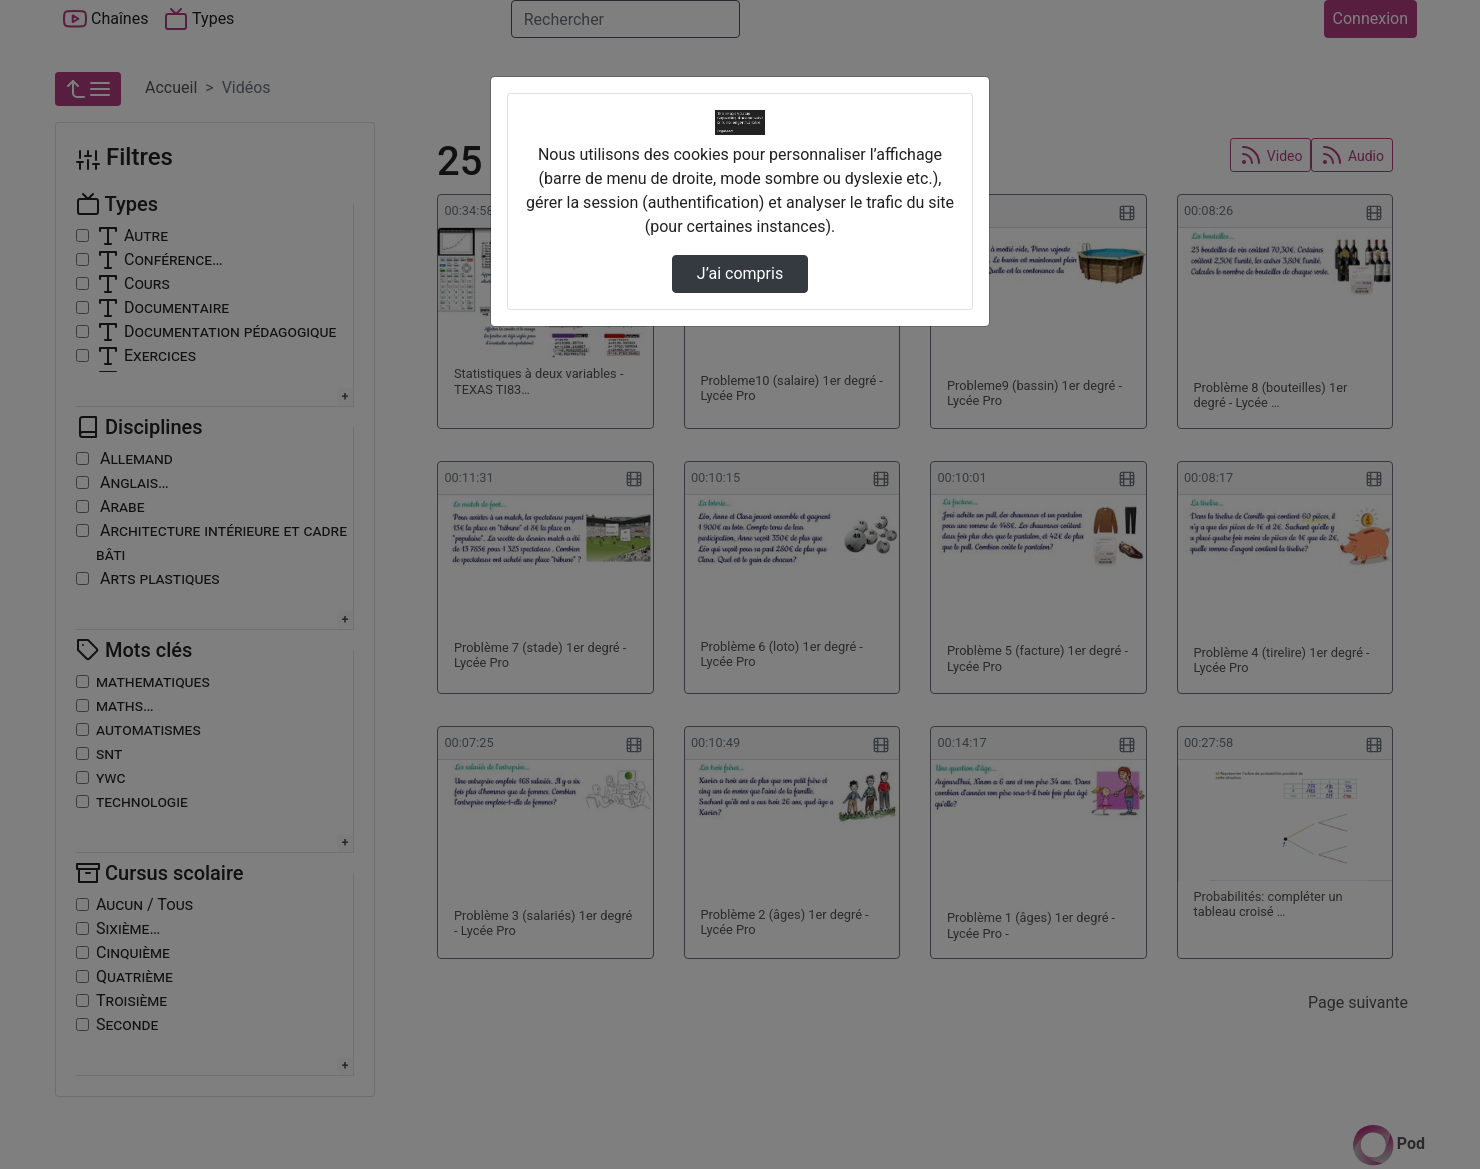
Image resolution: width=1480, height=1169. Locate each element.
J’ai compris (740, 273)
